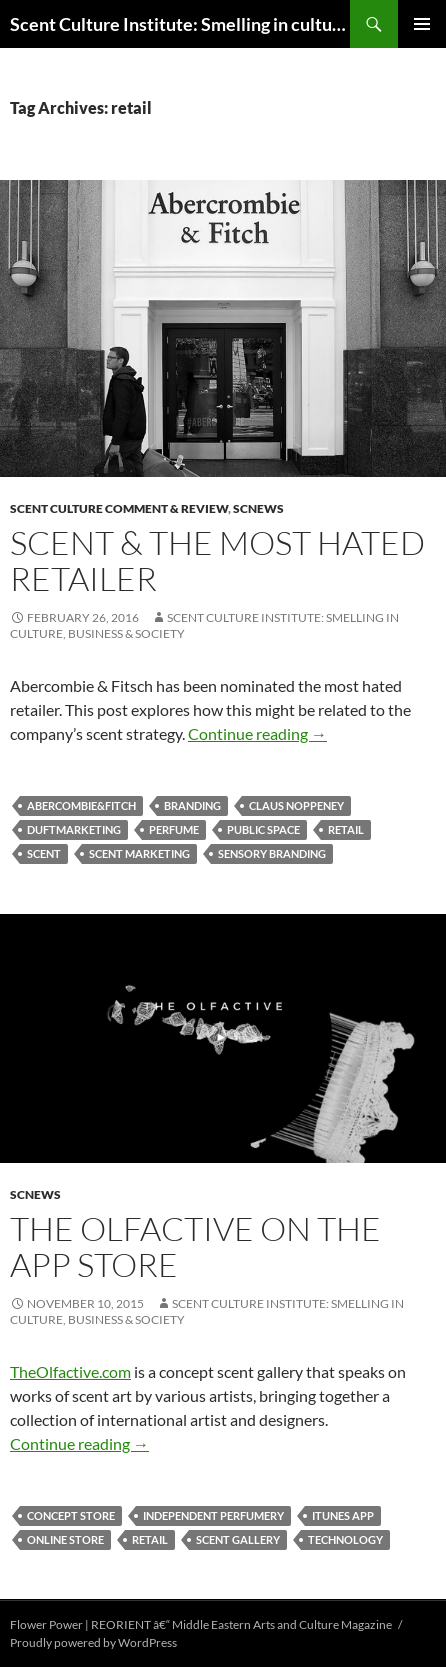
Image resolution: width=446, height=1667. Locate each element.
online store (65, 1539)
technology (345, 1539)
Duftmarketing (74, 829)
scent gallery (238, 1539)
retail (346, 829)
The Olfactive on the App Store (195, 1246)
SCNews (258, 508)
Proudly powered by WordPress (93, 1642)
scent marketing (139, 853)
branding (192, 805)
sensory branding (272, 853)
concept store (71, 1515)
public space (263, 829)
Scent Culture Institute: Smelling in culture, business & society (180, 24)
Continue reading (257, 733)
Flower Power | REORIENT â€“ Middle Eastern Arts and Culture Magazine (201, 1624)
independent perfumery (213, 1515)
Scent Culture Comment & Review (119, 508)
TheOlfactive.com (70, 1371)
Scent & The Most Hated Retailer (217, 560)
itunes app (343, 1515)
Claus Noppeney (296, 805)
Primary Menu (422, 24)
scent (44, 853)
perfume (174, 829)
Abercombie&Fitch (81, 805)
